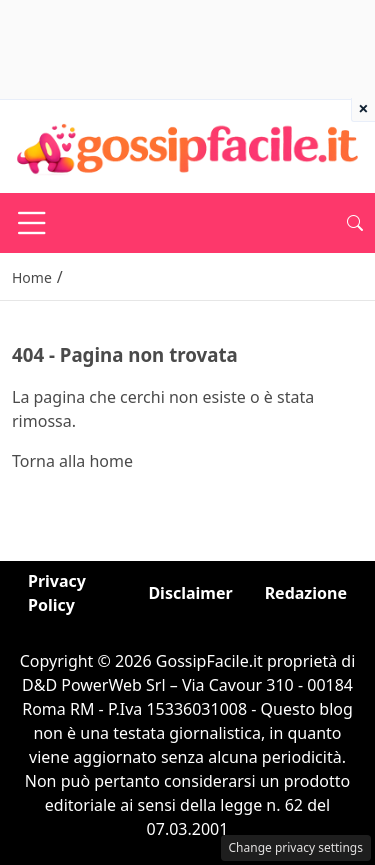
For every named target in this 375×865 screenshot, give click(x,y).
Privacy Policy (57, 593)
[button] (355, 223)
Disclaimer (190, 593)
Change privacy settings (296, 847)
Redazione (306, 593)
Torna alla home (72, 461)
